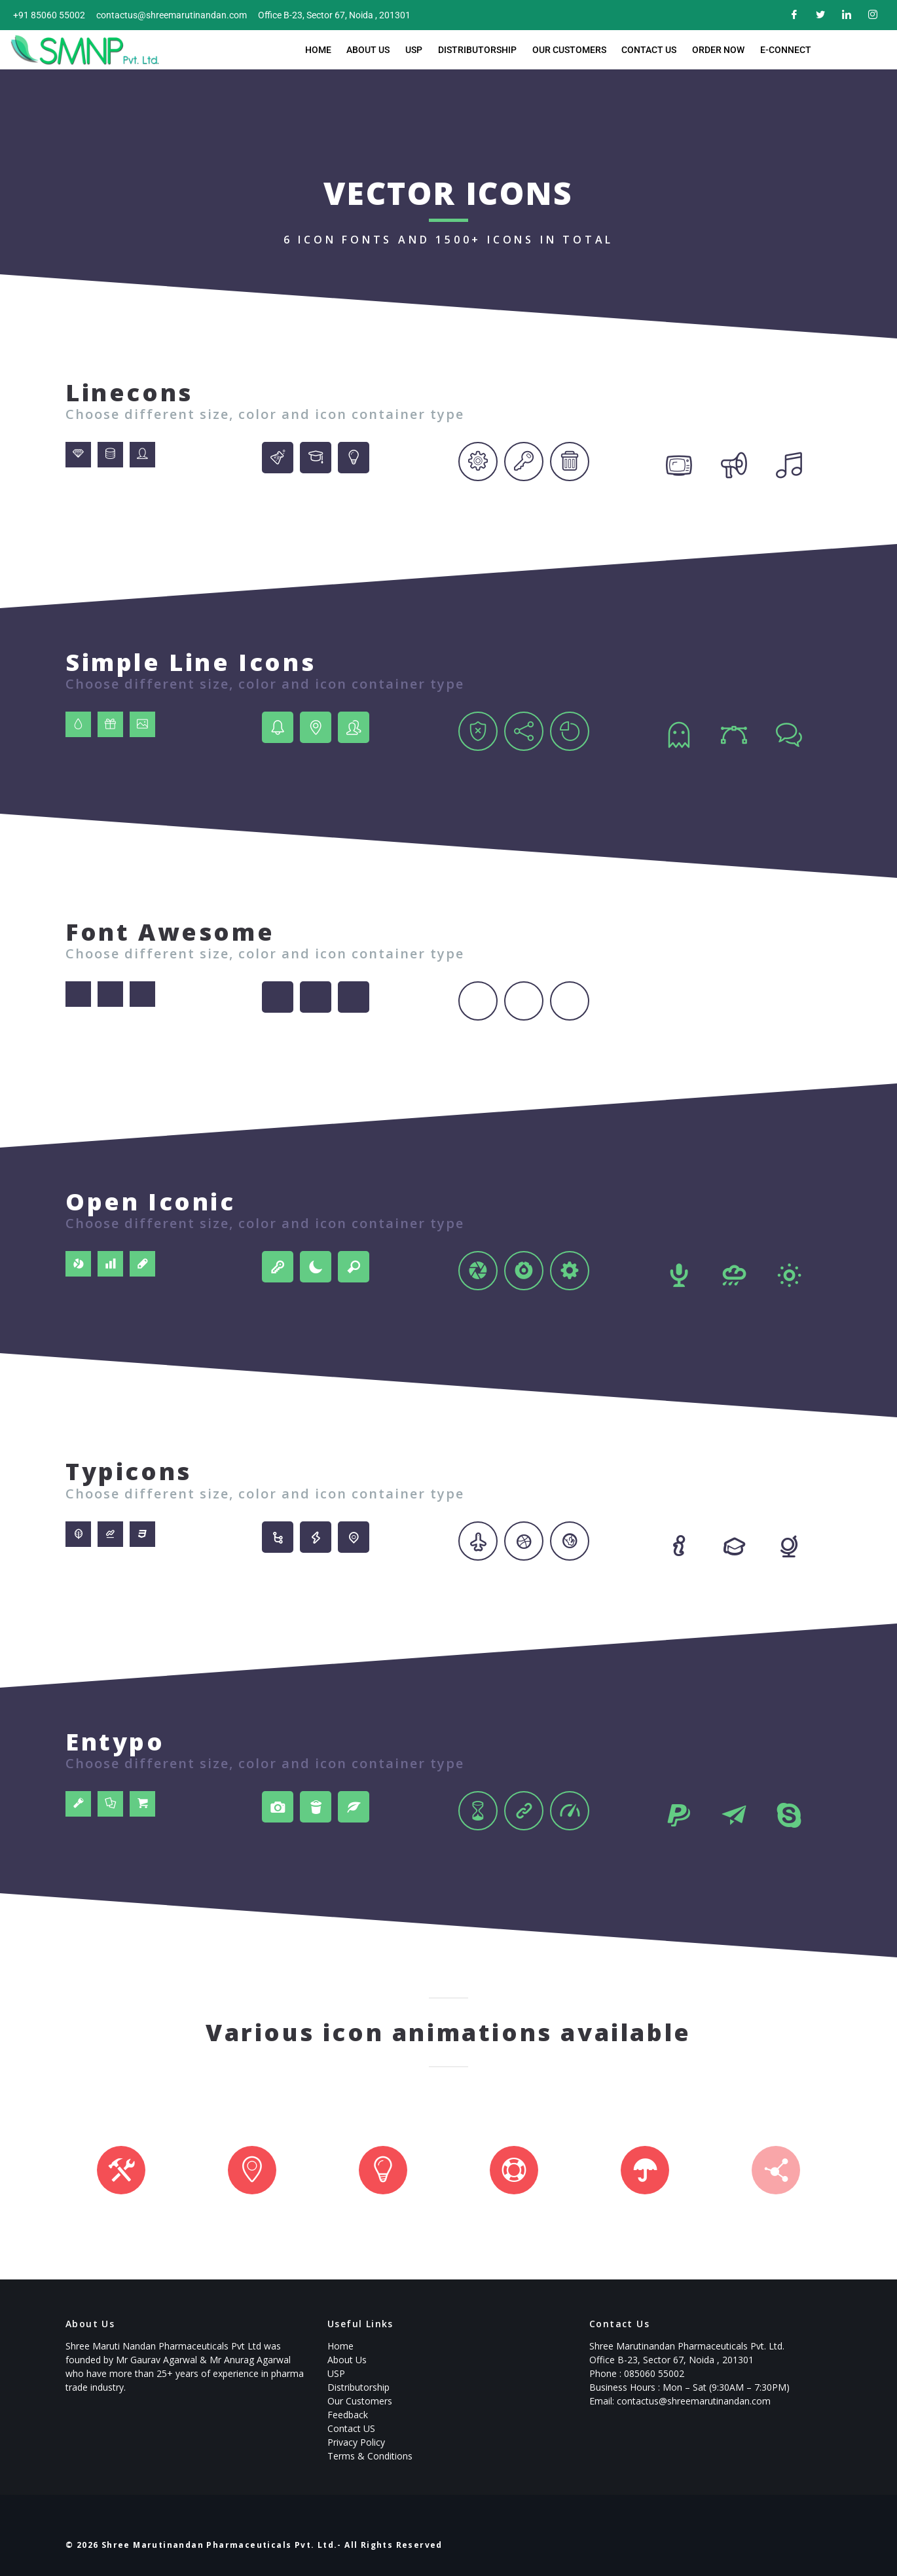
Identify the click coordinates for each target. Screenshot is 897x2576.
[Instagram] (871, 15)
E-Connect (776, 50)
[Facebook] (792, 15)
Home (326, 50)
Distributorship (478, 50)
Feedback (347, 2414)
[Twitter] (818, 15)
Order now (712, 50)
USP (417, 50)
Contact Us (644, 50)
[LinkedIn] (844, 15)
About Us (373, 50)
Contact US (351, 2428)
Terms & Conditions (369, 2456)
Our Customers (567, 50)
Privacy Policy (356, 2442)
